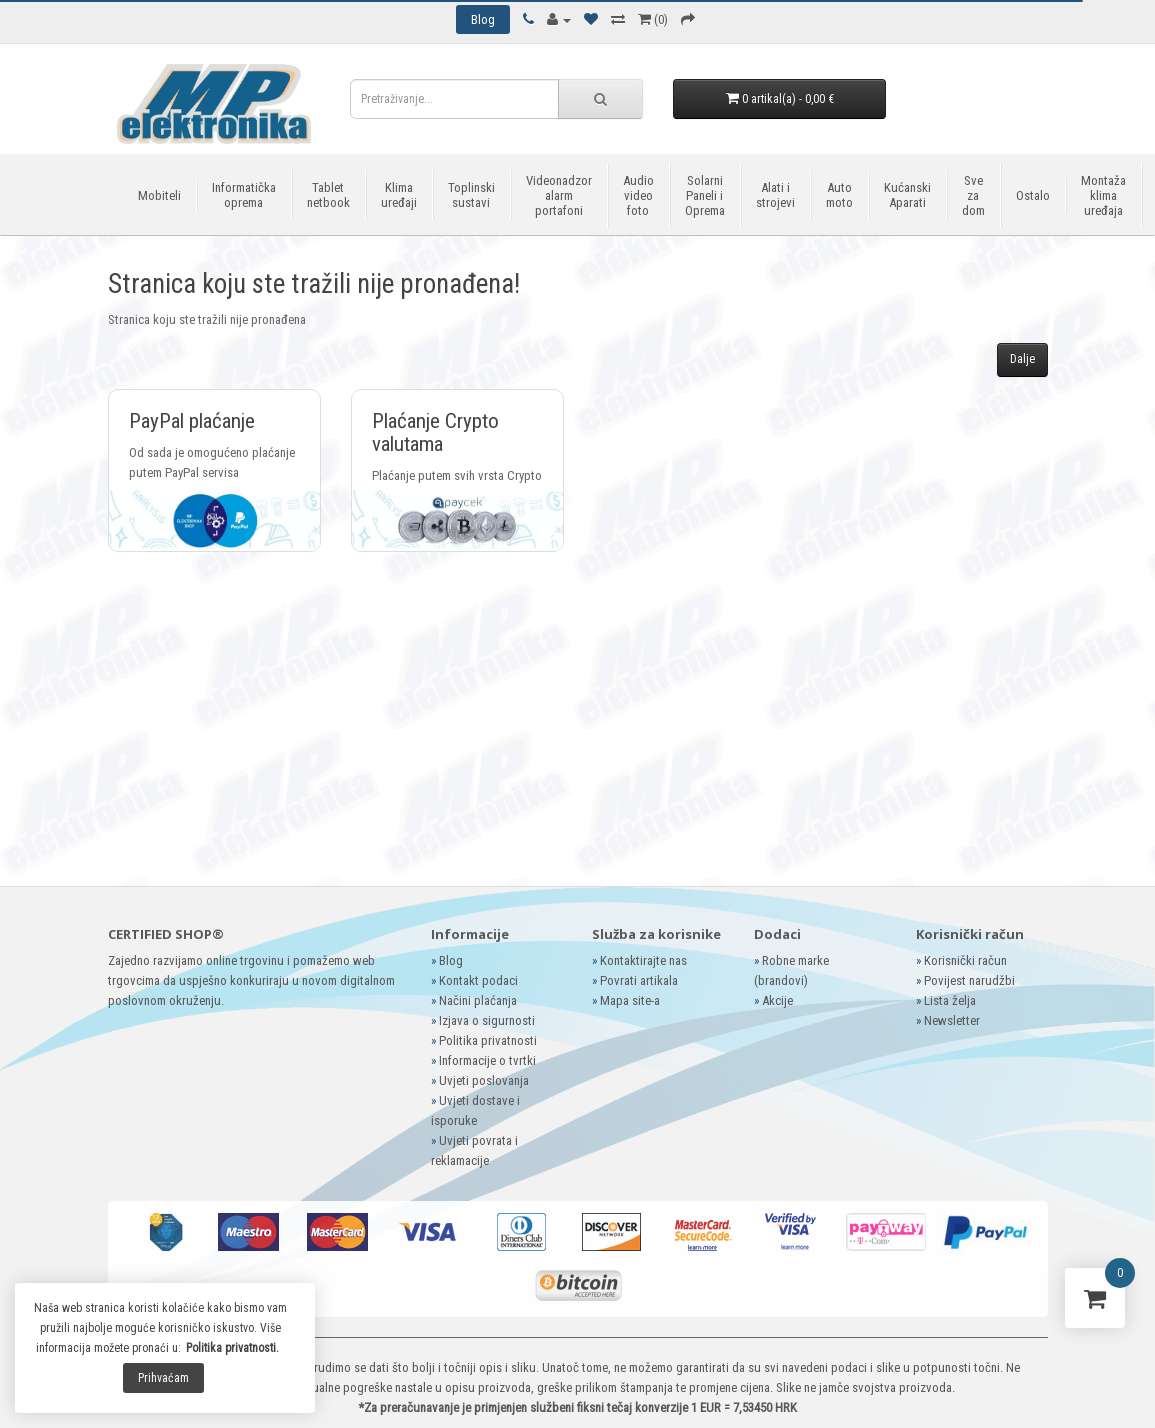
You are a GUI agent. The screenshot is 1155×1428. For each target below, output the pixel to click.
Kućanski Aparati (907, 195)
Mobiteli (159, 195)
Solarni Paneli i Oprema (705, 195)
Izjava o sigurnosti (487, 1020)
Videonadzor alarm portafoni (559, 195)
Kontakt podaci (478, 980)
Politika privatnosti (488, 1040)
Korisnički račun (965, 960)
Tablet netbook (328, 195)
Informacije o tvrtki (487, 1060)
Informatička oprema (244, 195)
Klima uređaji (399, 195)
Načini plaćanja (478, 1000)
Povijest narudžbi (969, 980)
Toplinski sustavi (471, 195)
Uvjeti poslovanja (484, 1080)
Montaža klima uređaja (1103, 195)
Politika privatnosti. (232, 1348)
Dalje (1022, 359)
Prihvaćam (163, 1378)
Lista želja (950, 1000)
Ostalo (1033, 195)
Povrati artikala (639, 980)
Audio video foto (638, 195)
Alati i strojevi (775, 195)
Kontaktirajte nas (643, 960)
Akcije (777, 1000)
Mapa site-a (630, 1000)
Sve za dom (973, 195)
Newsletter (952, 1020)
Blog (451, 960)
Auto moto (839, 195)
